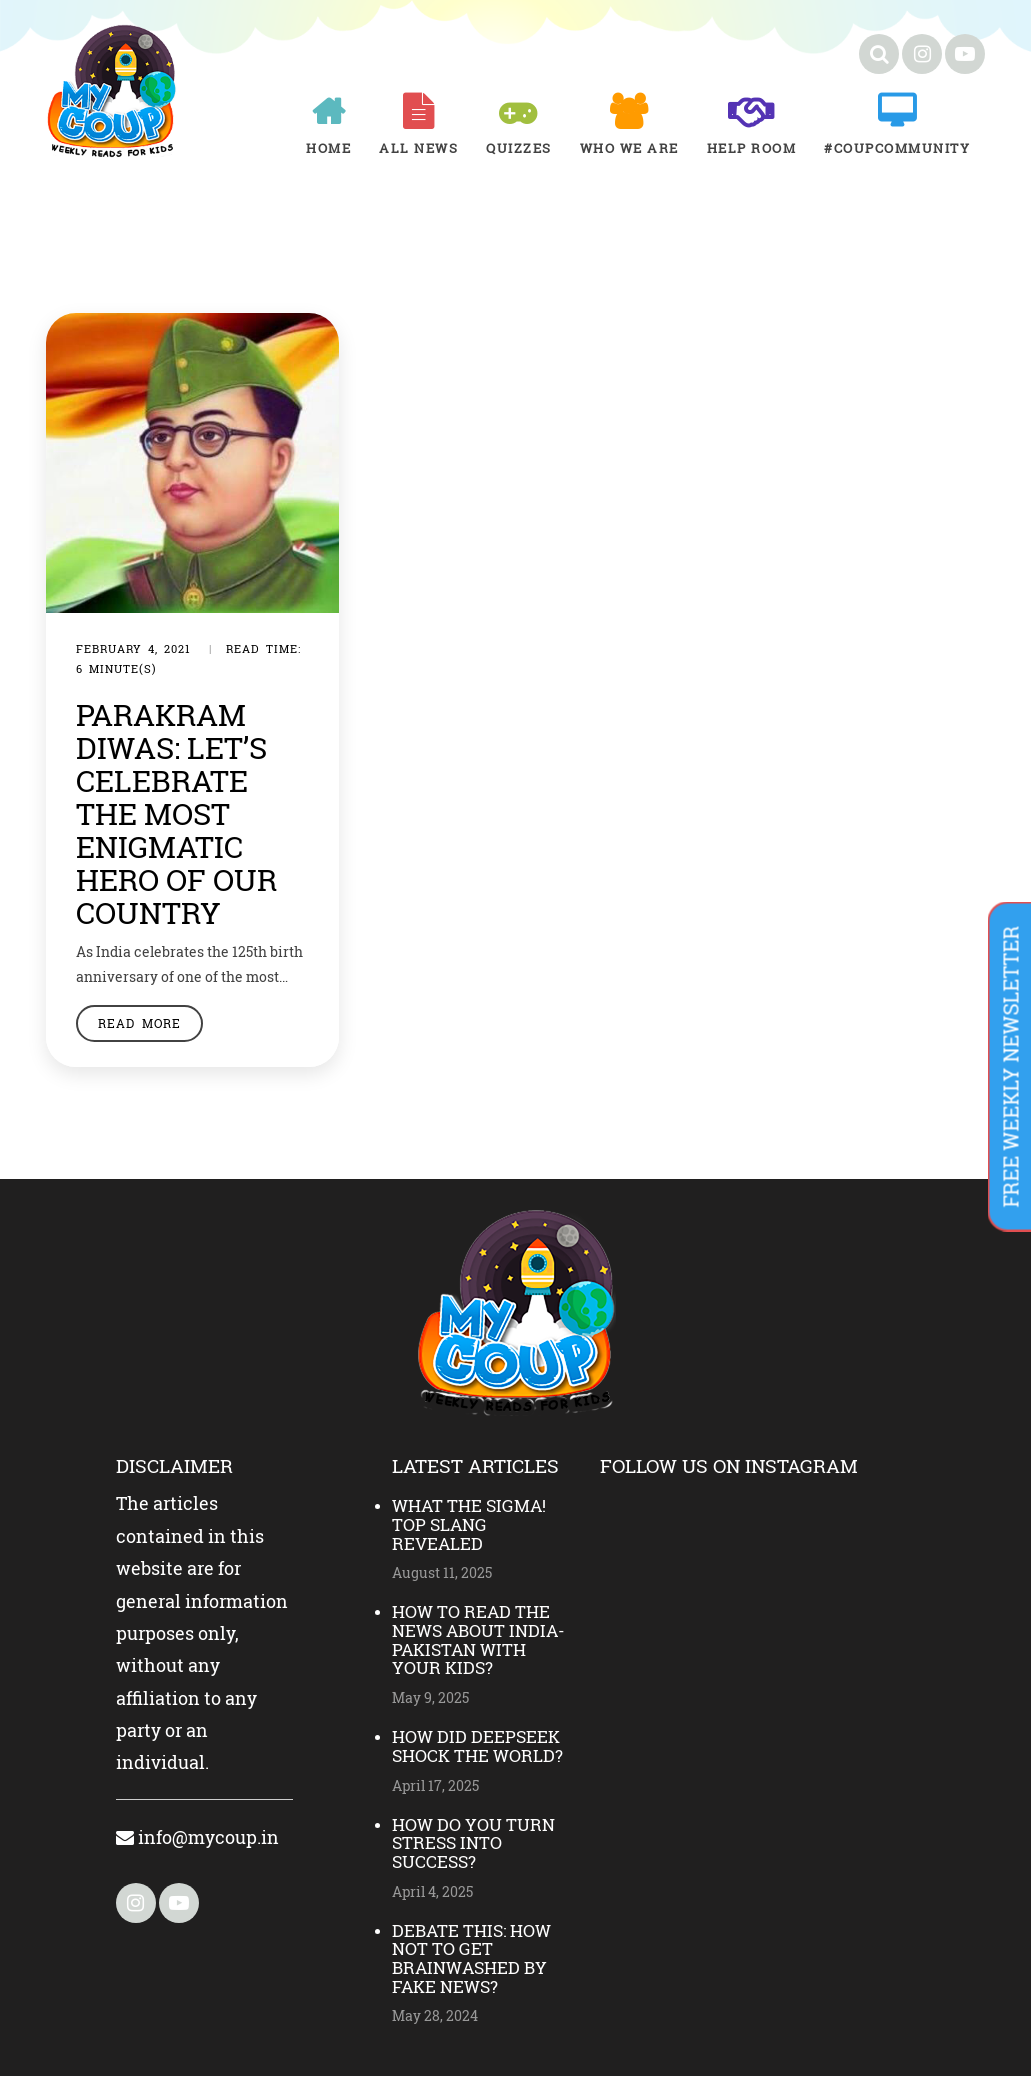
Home (328, 148)
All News (418, 148)
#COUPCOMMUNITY (897, 148)
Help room (752, 148)
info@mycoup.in (197, 1837)
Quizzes (519, 148)
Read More (139, 1023)
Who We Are (629, 148)
